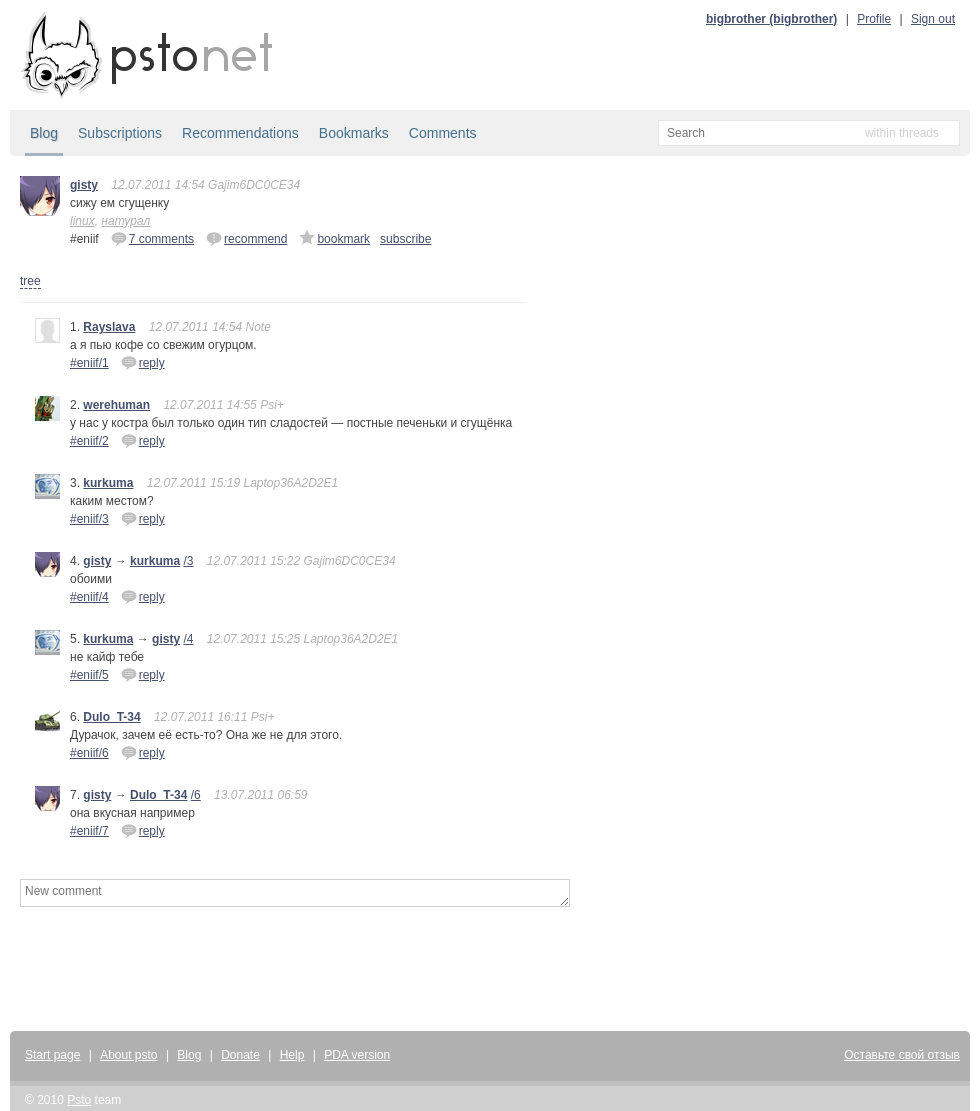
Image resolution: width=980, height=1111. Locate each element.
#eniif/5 (89, 675)
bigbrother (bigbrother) (771, 19)
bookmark (334, 238)
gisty (84, 185)
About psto (128, 1055)
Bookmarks (354, 133)
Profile (874, 19)
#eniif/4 (89, 597)
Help (292, 1055)
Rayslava (109, 327)
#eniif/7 (89, 831)
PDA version (357, 1055)
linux (82, 221)
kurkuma (108, 483)
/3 (188, 561)
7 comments (152, 238)
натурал (125, 221)
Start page (52, 1055)
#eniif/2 (89, 441)
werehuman (116, 405)
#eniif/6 (89, 753)
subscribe (405, 239)
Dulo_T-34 (111, 717)
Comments (443, 133)
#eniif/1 (89, 363)
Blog (44, 133)
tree (30, 281)
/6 (196, 795)
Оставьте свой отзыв (902, 1055)
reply (143, 362)
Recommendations (240, 133)
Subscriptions (120, 133)
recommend (246, 238)
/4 (188, 639)
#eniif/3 (89, 519)
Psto (79, 1100)
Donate (240, 1055)
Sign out (933, 19)
